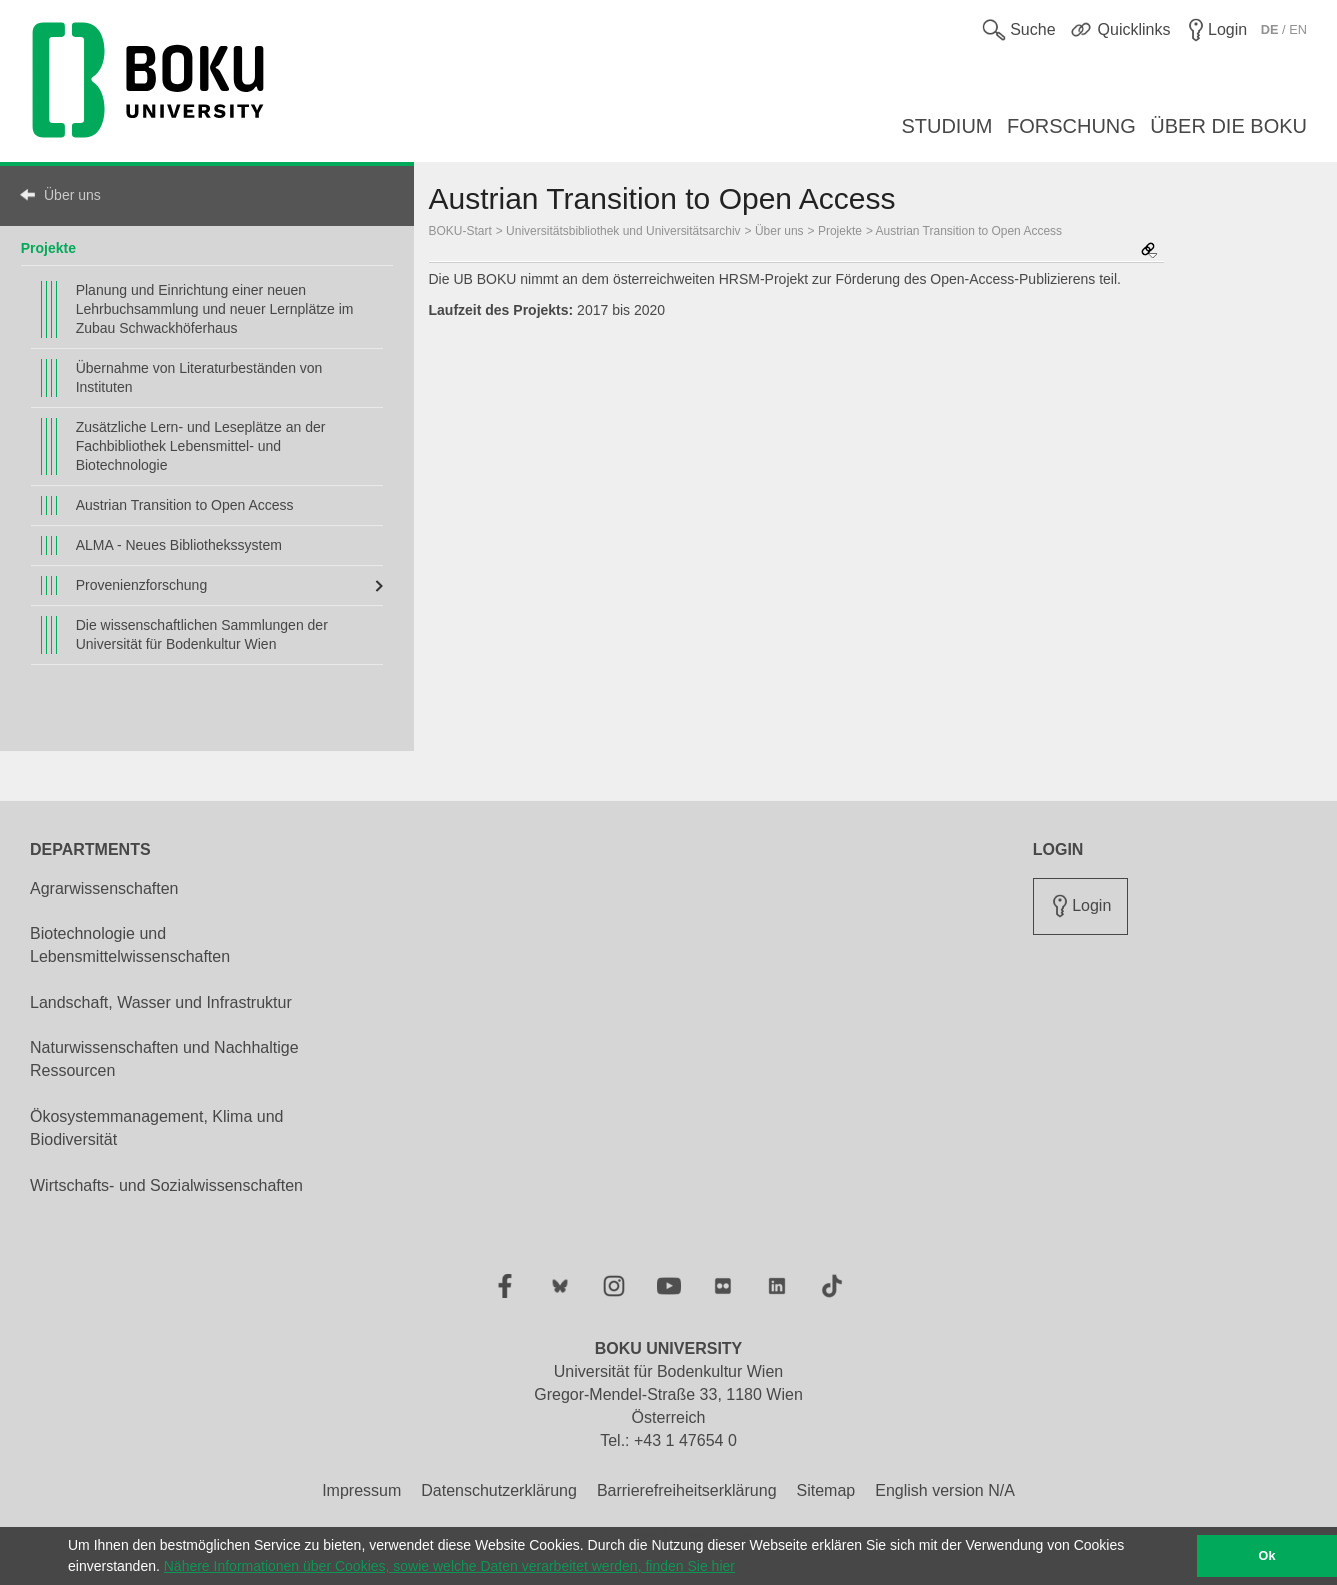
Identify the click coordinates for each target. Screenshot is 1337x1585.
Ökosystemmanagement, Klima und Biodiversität (156, 1128)
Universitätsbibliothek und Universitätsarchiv (623, 231)
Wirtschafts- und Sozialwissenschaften (166, 1185)
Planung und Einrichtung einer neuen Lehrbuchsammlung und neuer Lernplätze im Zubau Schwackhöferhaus (215, 309)
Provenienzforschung (142, 585)
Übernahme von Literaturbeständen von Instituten (199, 377)
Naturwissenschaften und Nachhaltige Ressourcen (164, 1059)
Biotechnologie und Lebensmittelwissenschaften (130, 945)
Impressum (361, 1490)
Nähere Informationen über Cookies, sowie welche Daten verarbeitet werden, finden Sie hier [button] (449, 1566)
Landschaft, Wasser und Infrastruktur (161, 1002)
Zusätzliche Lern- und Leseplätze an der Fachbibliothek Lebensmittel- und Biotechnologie (201, 446)
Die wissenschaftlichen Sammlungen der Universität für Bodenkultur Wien (202, 634)
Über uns (72, 195)
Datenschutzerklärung (499, 1490)
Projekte (48, 248)
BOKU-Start (460, 231)
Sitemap (826, 1490)
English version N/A (945, 1490)
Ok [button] (1267, 1556)
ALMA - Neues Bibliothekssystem (179, 545)
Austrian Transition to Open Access (185, 505)
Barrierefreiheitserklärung (687, 1490)
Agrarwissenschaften (104, 888)
